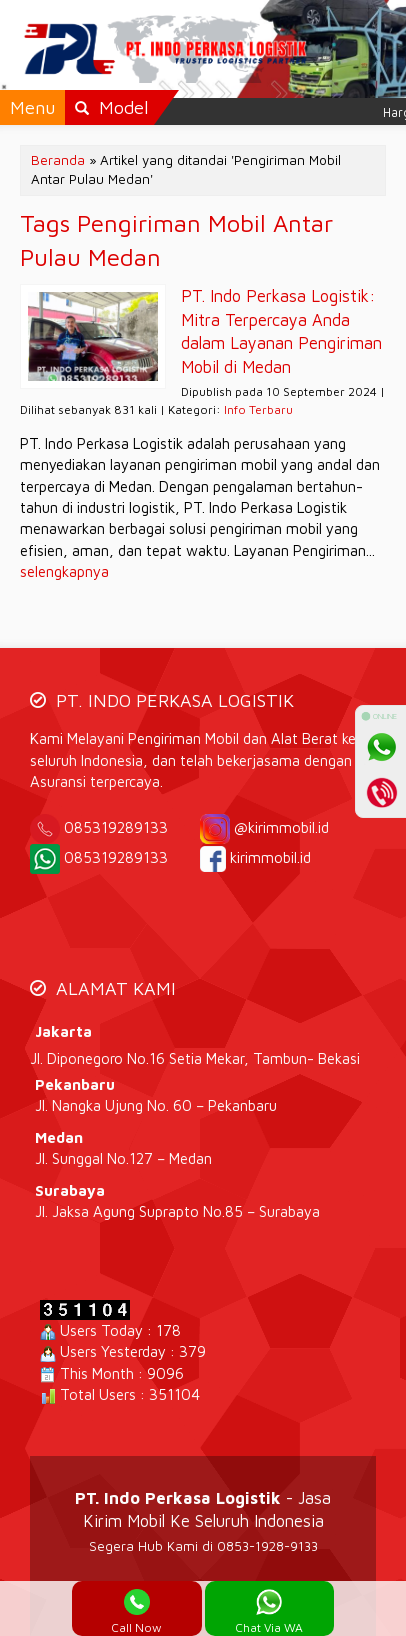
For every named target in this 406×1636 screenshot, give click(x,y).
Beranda (58, 160)
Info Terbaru (258, 409)
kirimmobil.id (270, 857)
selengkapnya (64, 571)
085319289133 (130, 827)
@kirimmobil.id (281, 827)
